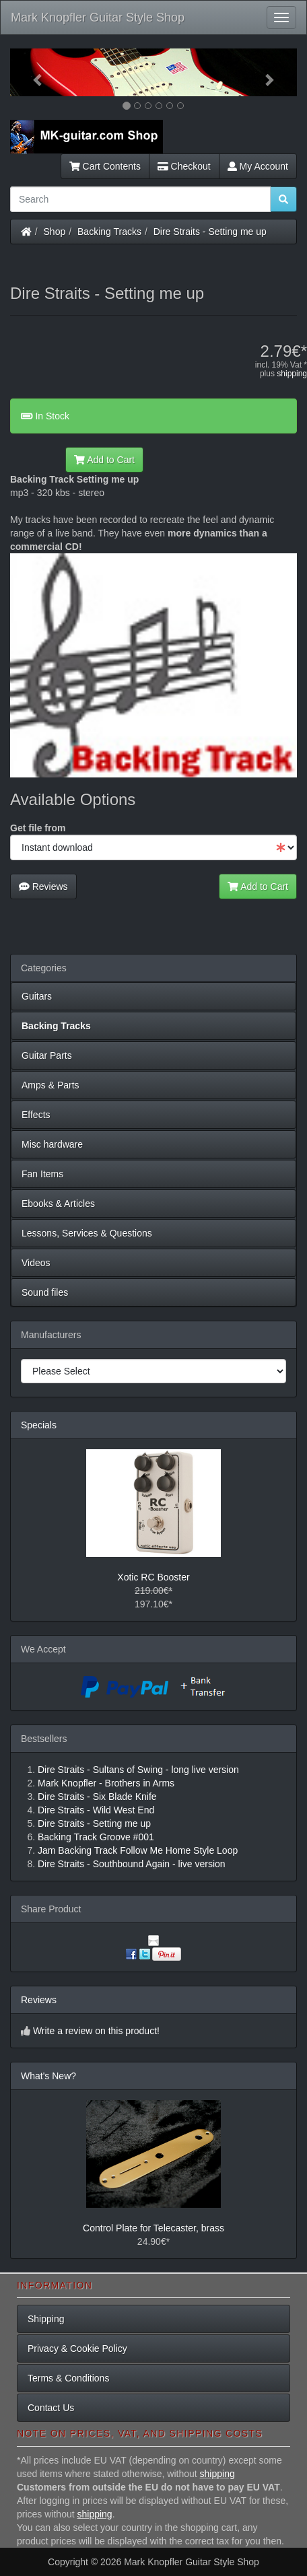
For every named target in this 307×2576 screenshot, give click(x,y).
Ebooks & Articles (58, 1203)
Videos (36, 1262)
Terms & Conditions (68, 2378)
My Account (258, 166)
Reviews (43, 886)
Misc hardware (52, 1144)
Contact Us (51, 2407)
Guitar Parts (47, 1055)
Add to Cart (104, 459)
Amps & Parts (50, 1085)
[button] (31, 72)
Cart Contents (105, 166)
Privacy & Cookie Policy (77, 2348)
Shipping (46, 2318)
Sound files (45, 1292)
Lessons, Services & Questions (87, 1233)
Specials (39, 1425)
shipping (292, 373)
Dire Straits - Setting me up (210, 231)
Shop (55, 231)
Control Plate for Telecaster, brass (153, 2228)
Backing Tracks (109, 231)
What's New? (48, 2075)
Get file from (37, 828)
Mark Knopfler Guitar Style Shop (97, 17)
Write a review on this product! (96, 2030)
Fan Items (42, 1174)
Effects (36, 1114)
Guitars (37, 996)
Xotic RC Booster (153, 1577)
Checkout (184, 166)
